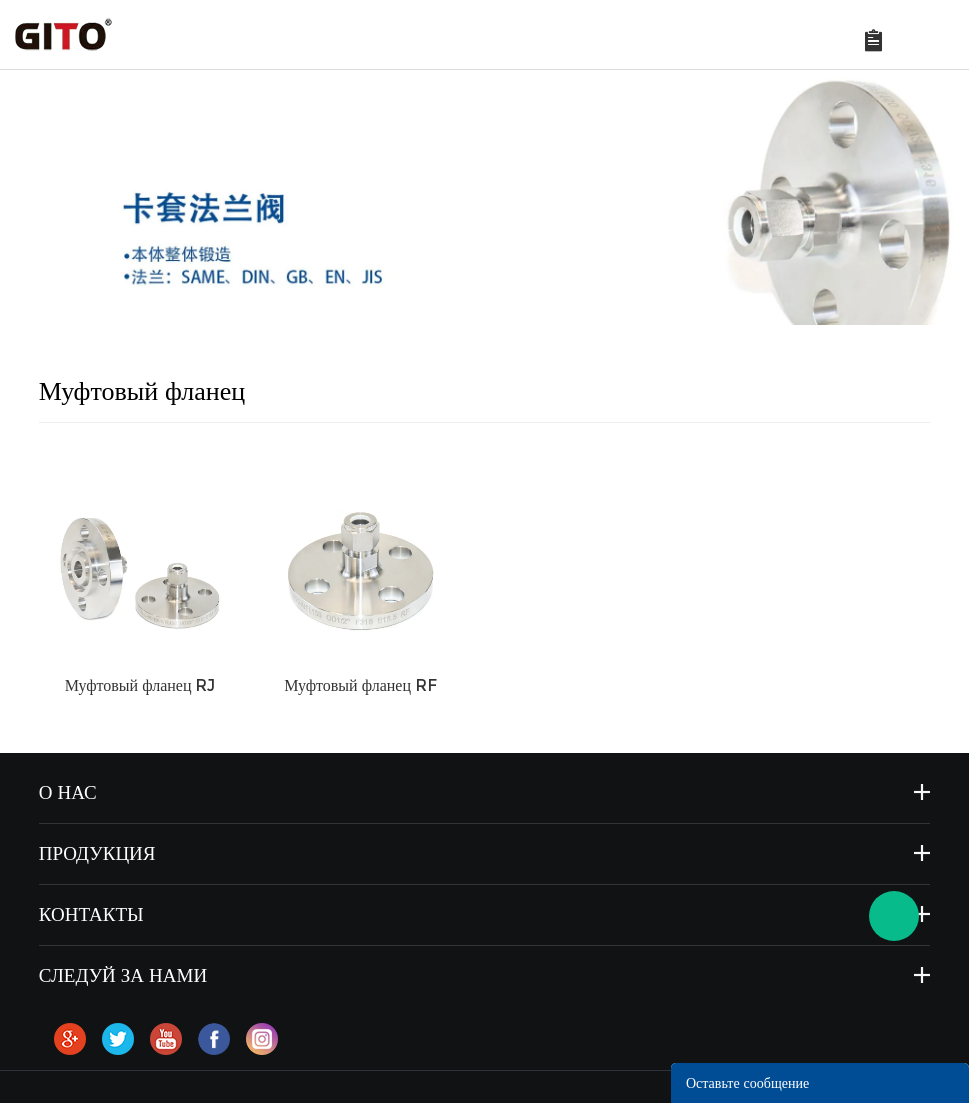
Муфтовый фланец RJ (140, 685)
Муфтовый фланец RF (360, 685)
